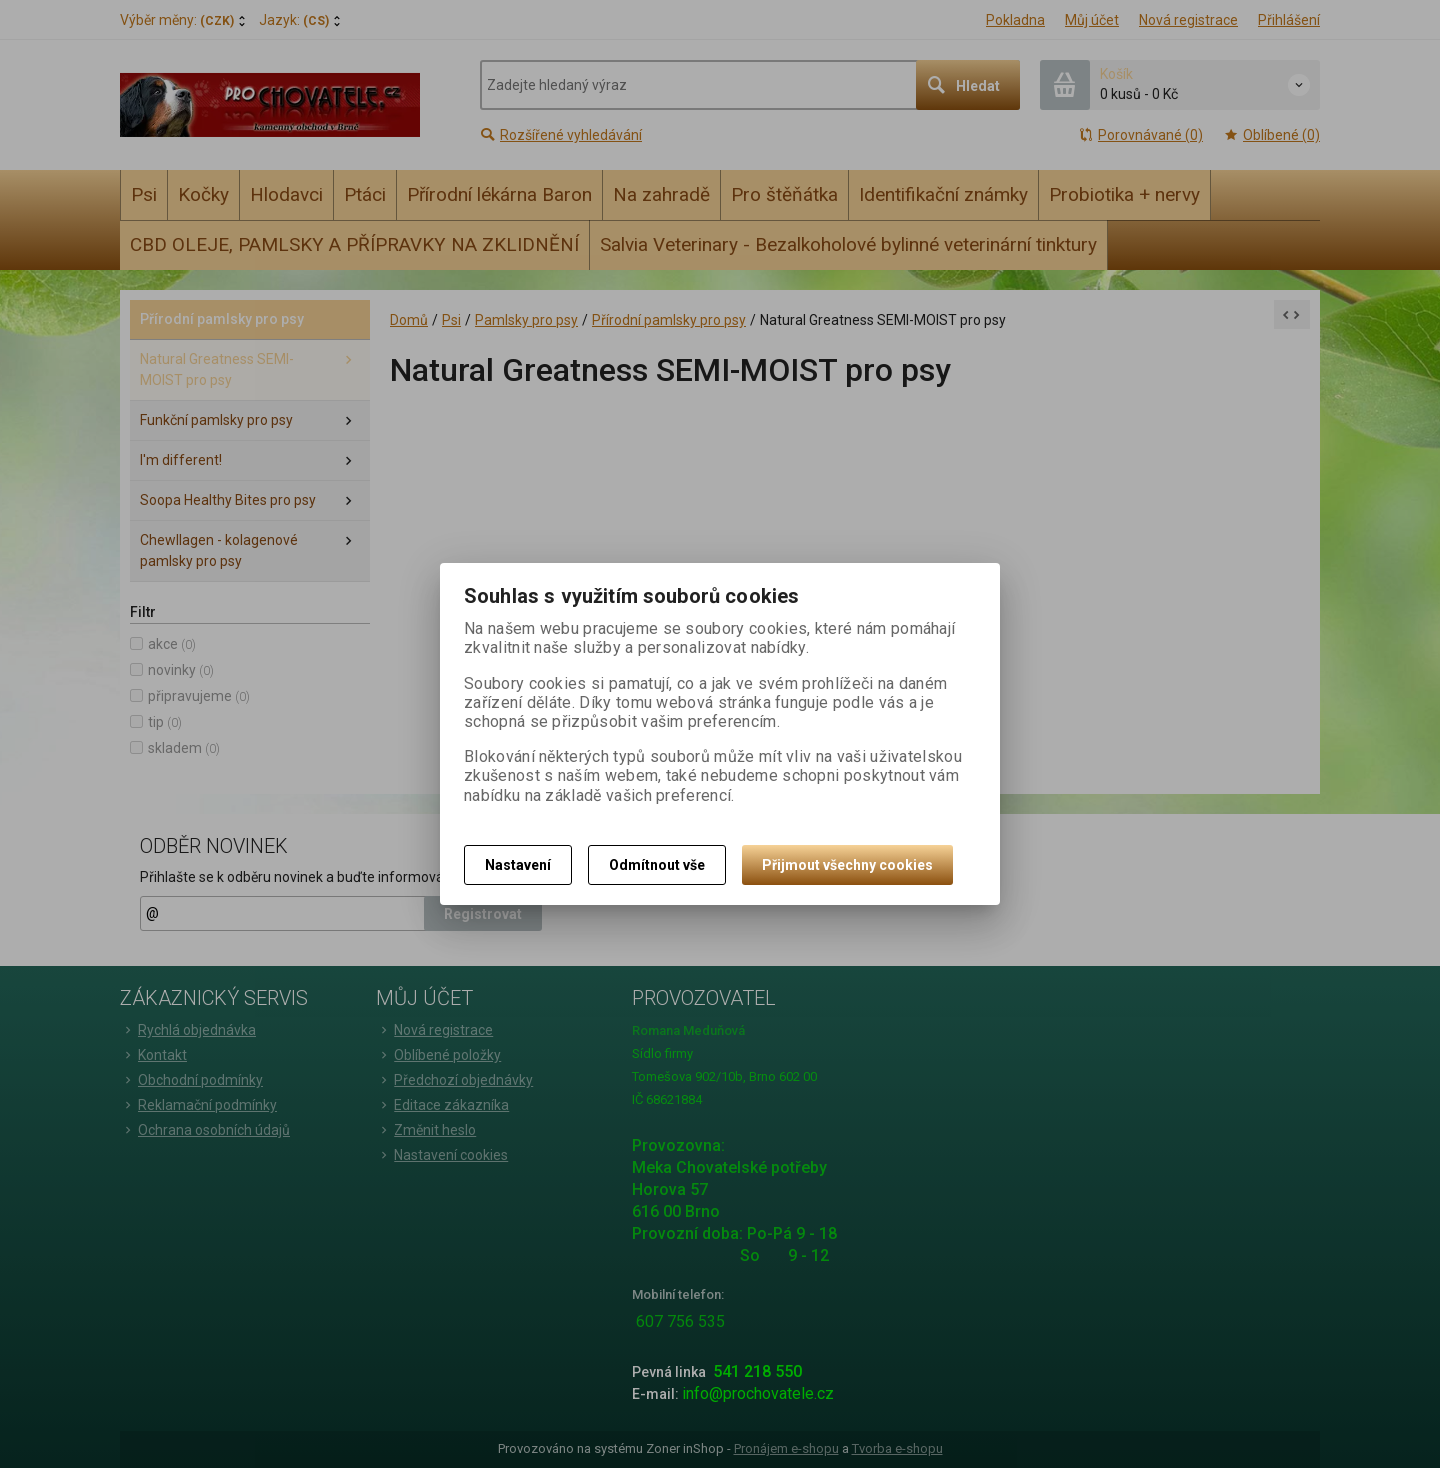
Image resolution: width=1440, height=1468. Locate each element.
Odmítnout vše (657, 865)
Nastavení (518, 865)
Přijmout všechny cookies (847, 865)
